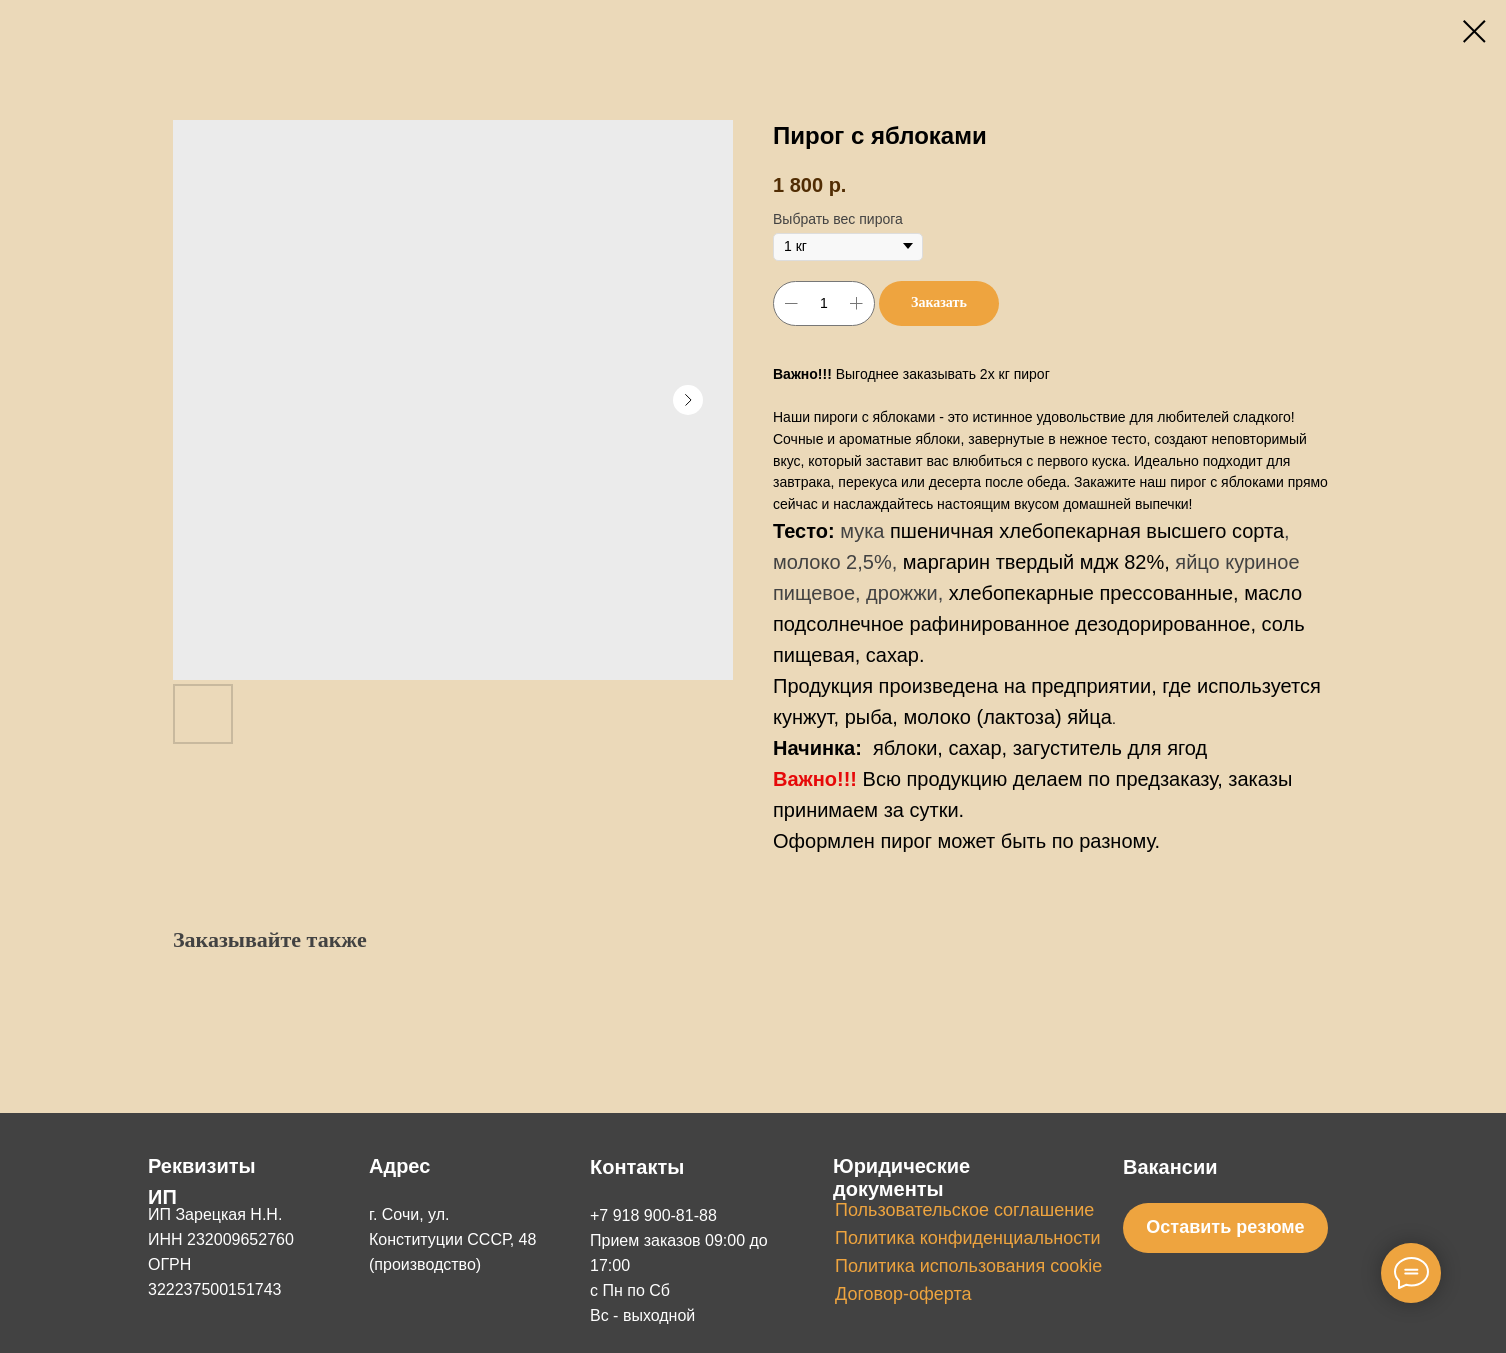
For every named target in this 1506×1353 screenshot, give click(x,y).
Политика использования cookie (968, 1266)
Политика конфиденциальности (968, 1238)
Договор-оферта (903, 1294)
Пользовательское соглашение (964, 1210)
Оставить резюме (1225, 1227)
